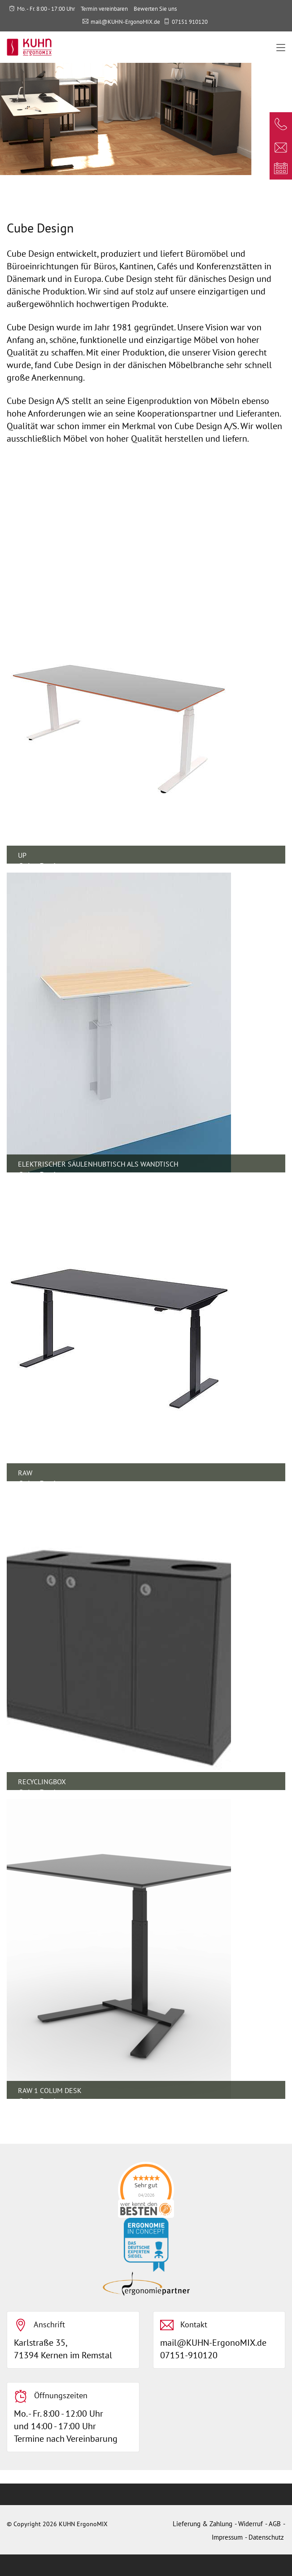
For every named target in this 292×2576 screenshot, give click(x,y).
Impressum (227, 2537)
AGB (275, 2523)
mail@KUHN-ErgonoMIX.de (125, 22)
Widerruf (250, 2523)
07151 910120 (190, 22)
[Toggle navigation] (280, 48)
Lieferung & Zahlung (202, 2523)
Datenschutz (266, 2537)
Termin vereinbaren (104, 9)
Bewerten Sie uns (155, 9)
